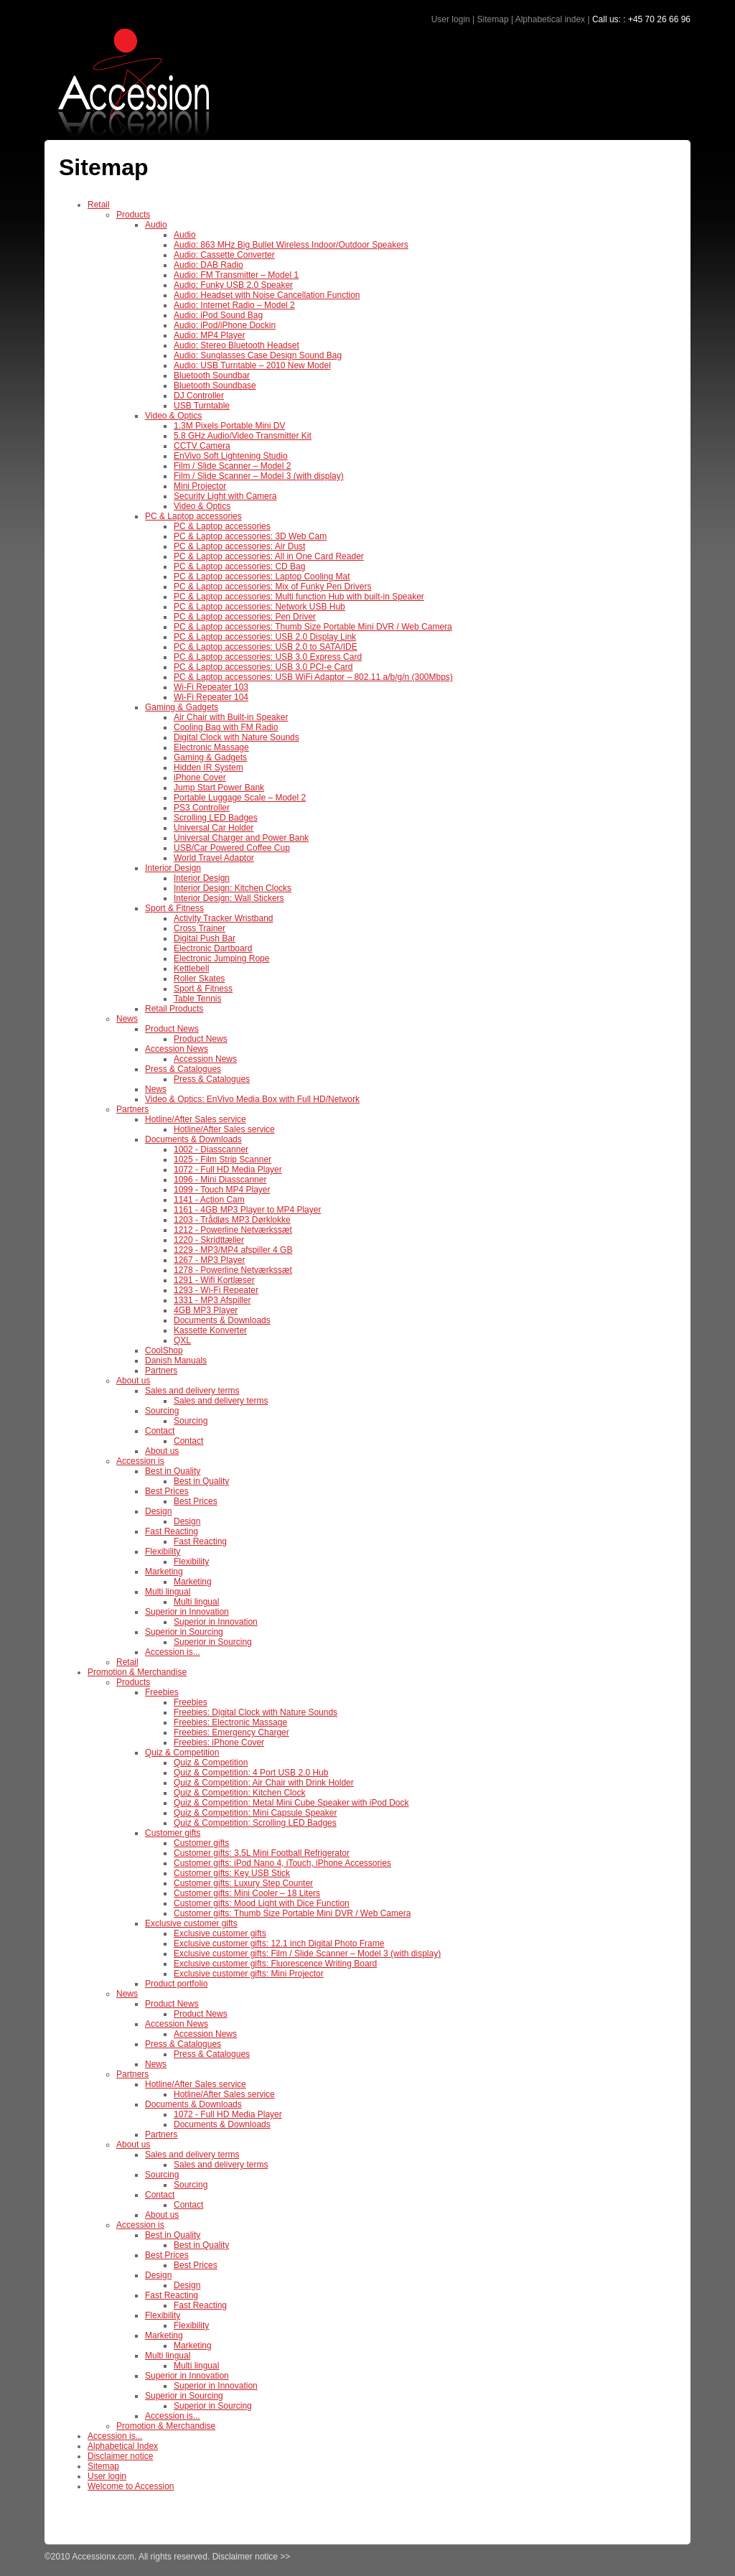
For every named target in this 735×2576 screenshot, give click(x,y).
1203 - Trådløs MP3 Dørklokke (232, 1220)
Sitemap (493, 19)
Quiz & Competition (182, 1752)
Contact (159, 1431)
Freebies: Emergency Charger (231, 1732)
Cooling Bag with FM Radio (226, 727)
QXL (182, 1340)
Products (133, 215)
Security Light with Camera (225, 496)
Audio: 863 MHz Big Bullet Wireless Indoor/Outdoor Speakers (291, 245)
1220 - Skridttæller (209, 1240)
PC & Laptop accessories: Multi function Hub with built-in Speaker (299, 597)
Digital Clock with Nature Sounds (236, 737)
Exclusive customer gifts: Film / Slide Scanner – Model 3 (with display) (307, 1954)
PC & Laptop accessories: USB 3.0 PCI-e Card (263, 667)
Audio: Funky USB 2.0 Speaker (233, 285)
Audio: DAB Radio (208, 265)
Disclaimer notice (120, 2456)
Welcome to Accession (131, 2486)
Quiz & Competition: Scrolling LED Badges (255, 1823)
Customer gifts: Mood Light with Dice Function (262, 1903)
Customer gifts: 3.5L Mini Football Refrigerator (262, 1853)
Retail (99, 205)
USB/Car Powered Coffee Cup (232, 848)
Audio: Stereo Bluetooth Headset (236, 345)
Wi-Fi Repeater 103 (211, 687)
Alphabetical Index (123, 2446)
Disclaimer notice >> (251, 2557)
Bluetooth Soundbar (212, 375)
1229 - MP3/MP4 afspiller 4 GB (233, 1250)
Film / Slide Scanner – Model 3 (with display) (259, 476)
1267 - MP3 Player (209, 1260)
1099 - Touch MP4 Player (222, 1190)
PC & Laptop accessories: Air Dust (239, 546)
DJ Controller (199, 396)
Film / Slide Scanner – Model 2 (232, 466)
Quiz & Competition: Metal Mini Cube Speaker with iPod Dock (291, 1803)
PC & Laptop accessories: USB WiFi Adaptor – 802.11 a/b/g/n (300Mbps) (313, 677)
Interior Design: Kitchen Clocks (232, 888)
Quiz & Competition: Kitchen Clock (239, 1793)
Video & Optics (173, 416)
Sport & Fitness (174, 908)
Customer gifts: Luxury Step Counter (243, 1883)
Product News (172, 1029)
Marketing (164, 1572)
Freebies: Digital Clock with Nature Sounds (255, 1712)
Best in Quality (172, 1471)
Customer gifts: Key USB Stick (232, 1873)
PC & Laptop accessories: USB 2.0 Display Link (265, 637)
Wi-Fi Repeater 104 (211, 697)
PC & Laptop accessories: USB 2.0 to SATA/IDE (265, 647)
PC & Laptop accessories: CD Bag (239, 566)
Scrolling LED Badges (216, 818)
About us (133, 1381)
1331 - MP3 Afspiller (212, 1300)
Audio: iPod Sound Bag (218, 315)
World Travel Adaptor (214, 858)
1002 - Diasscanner (211, 1149)
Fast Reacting (171, 1531)
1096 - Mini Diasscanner (220, 1180)
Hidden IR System (208, 767)
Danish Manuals (176, 1360)
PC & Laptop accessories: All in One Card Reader (269, 556)
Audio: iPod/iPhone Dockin (225, 325)
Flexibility (162, 1551)
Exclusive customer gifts (191, 1923)
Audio (156, 225)
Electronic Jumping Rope (221, 958)
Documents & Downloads (193, 1139)
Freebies (162, 1692)
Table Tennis (198, 999)
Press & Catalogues (183, 1069)
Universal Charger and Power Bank (241, 838)
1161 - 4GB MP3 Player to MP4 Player (247, 1210)
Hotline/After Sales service (195, 1119)
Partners (132, 1109)
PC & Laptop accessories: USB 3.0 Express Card (268, 657)
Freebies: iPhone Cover (219, 1742)
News (127, 1019)
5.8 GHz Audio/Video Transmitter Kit (243, 436)
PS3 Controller (202, 808)
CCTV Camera (202, 446)
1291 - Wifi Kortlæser (214, 1280)
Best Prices (167, 1491)
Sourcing (162, 1411)
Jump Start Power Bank (219, 788)
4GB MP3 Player (206, 1310)
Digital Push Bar (204, 938)
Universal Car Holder (213, 828)
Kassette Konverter (210, 1330)
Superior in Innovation (187, 1612)
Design (158, 1511)
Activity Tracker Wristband (223, 918)
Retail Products (174, 1009)
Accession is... (172, 1652)
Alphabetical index (550, 19)
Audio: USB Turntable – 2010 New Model (252, 365)
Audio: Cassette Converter (224, 255)
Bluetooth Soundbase (215, 386)
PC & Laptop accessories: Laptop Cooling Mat (262, 576)
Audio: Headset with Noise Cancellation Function (267, 295)
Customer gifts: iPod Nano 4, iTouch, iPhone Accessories (282, 1863)
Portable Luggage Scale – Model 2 (240, 798)
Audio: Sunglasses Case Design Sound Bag (258, 355)
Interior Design (173, 868)
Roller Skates (199, 979)
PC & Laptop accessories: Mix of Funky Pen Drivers (272, 587)
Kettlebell (191, 968)
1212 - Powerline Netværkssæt (233, 1230)
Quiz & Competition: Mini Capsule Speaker (255, 1813)
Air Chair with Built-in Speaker (231, 717)
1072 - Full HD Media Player (228, 1170)
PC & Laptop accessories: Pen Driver (245, 617)
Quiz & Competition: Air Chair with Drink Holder (264, 1783)
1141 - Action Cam (209, 1200)
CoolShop (164, 1350)
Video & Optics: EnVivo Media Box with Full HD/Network (252, 1099)
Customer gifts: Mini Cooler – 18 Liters (247, 1893)
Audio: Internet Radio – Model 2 (234, 305)
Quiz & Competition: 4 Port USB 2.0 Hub (251, 1773)
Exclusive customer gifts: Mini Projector (249, 1974)
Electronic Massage (211, 747)
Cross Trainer (199, 928)
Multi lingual (167, 1592)
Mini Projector (200, 486)
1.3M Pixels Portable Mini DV (229, 426)
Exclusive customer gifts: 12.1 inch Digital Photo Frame (279, 1943)
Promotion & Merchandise (137, 1672)
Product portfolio (176, 1984)
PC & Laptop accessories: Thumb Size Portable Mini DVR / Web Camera (313, 627)
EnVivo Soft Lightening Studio (231, 456)
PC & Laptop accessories (193, 516)
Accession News (176, 1049)
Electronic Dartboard (213, 948)
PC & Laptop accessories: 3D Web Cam (250, 536)
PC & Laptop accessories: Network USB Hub (259, 607)
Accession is (140, 1461)
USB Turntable (202, 406)
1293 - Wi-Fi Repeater (216, 1290)
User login (450, 19)
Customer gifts (172, 1833)
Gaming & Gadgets (181, 707)
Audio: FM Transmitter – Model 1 (236, 275)
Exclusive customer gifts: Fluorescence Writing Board (275, 1964)
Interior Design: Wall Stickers (229, 898)
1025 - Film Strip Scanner (222, 1159)
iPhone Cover (200, 778)
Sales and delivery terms (192, 1391)
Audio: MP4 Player (209, 335)
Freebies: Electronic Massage (230, 1722)
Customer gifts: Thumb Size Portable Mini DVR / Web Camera (292, 1913)
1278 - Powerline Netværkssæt (233, 1270)
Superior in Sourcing (184, 1632)
